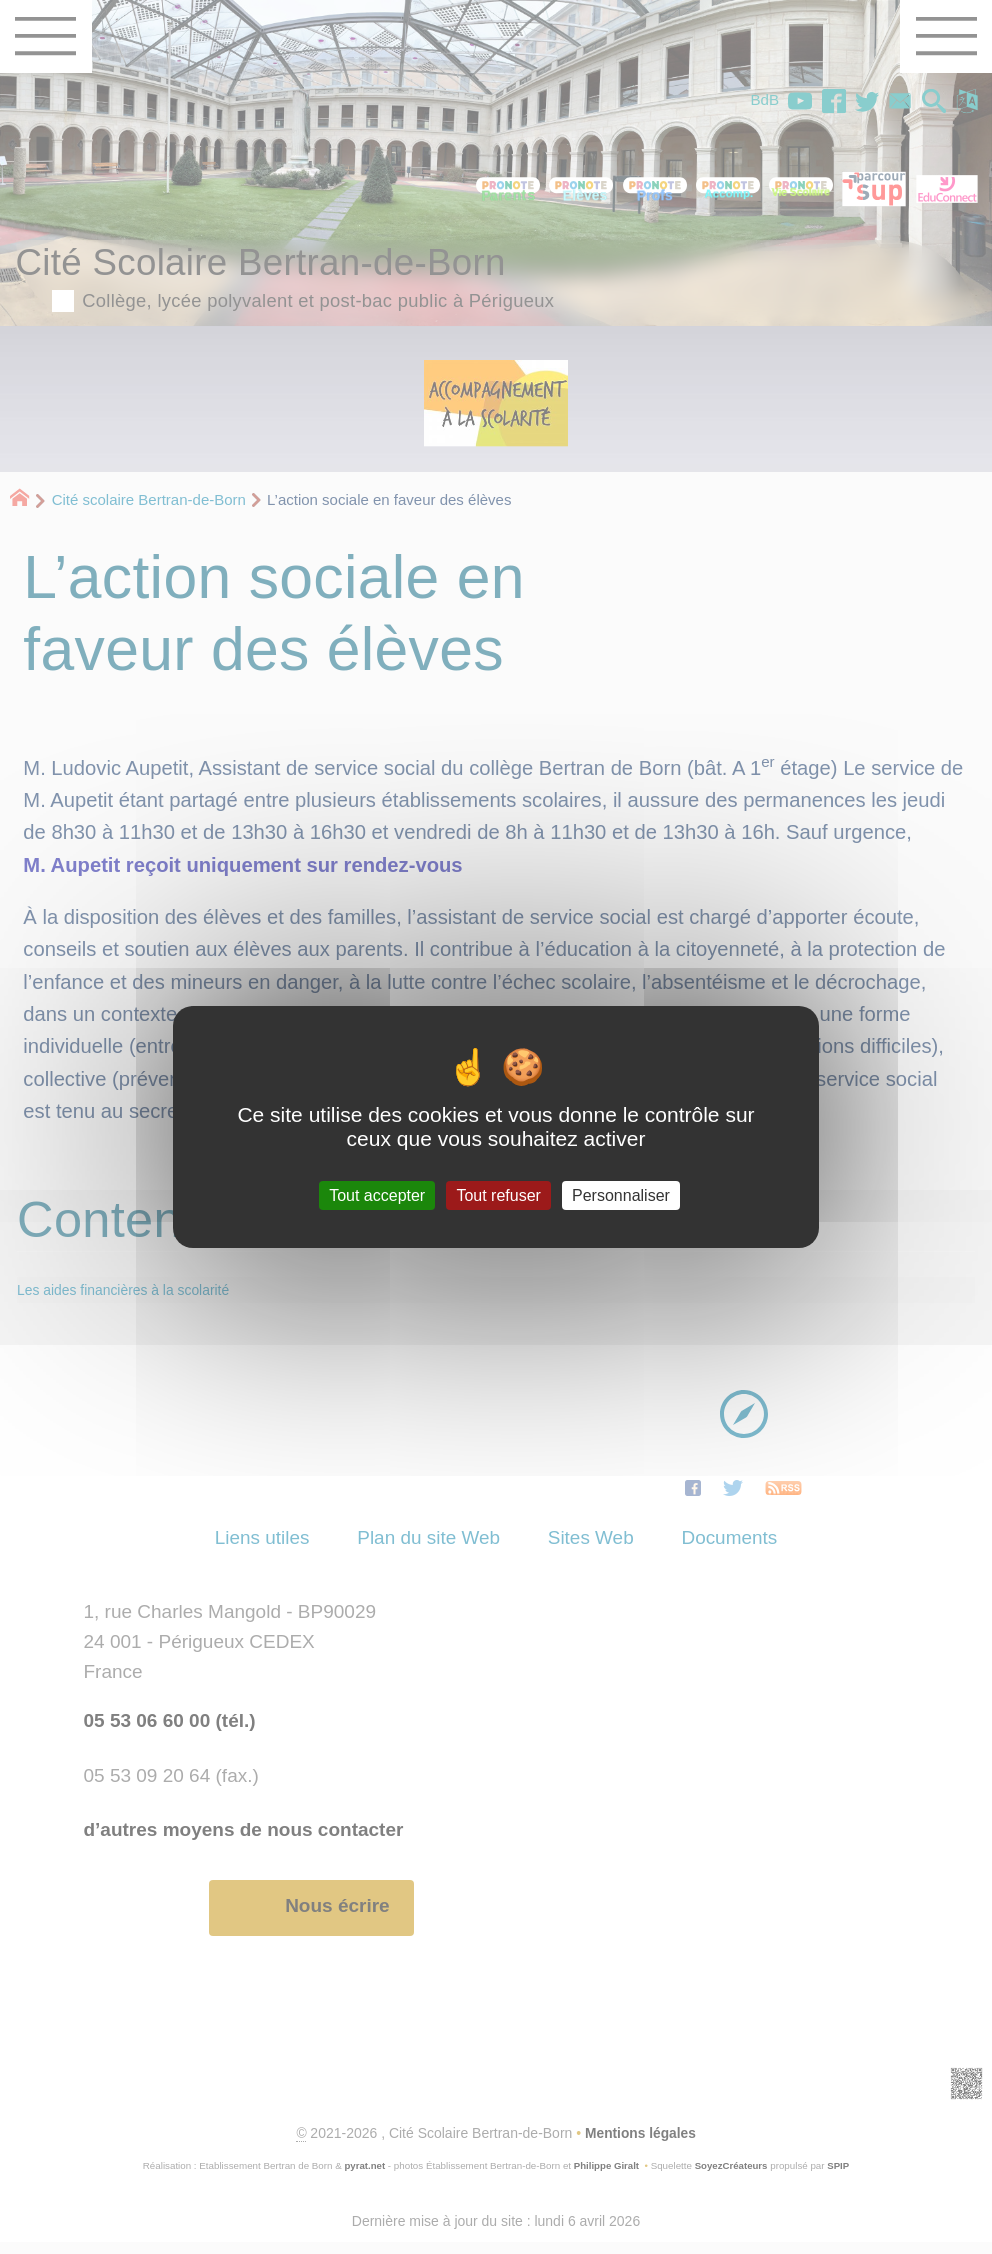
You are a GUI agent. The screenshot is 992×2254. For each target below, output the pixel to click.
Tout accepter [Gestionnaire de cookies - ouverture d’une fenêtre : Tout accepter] (377, 1195)
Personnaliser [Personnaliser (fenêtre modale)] (621, 1195)
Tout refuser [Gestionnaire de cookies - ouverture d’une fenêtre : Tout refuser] (498, 1195)
